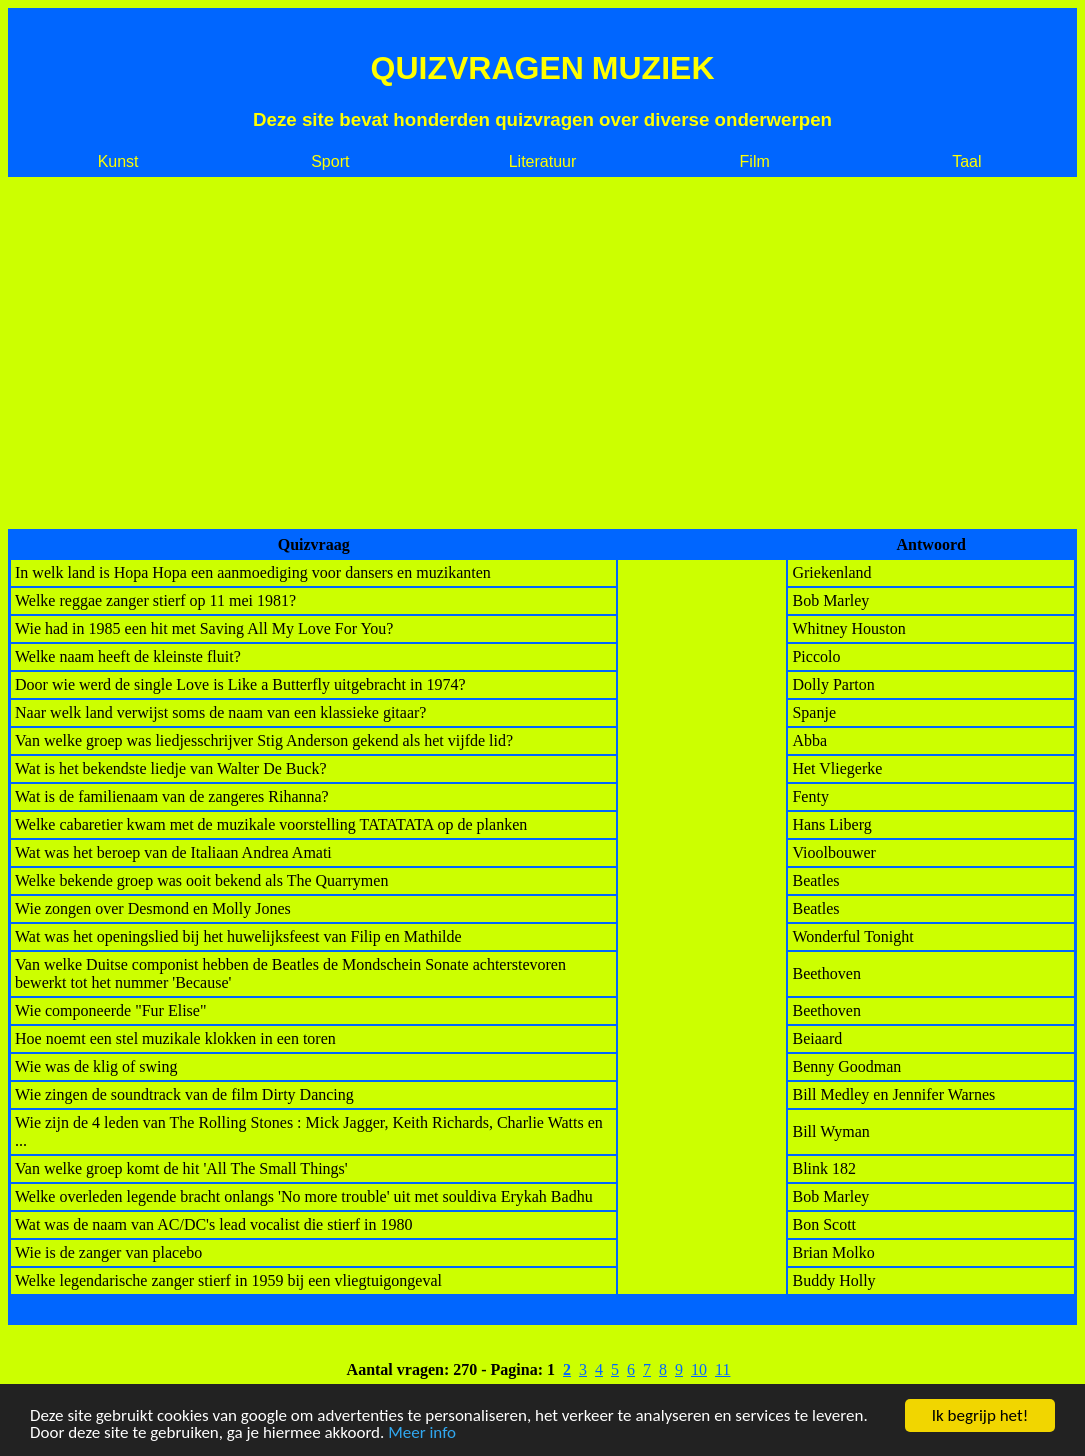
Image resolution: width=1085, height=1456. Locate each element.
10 (699, 1369)
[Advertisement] (542, 353)
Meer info (422, 1432)
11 (722, 1369)
